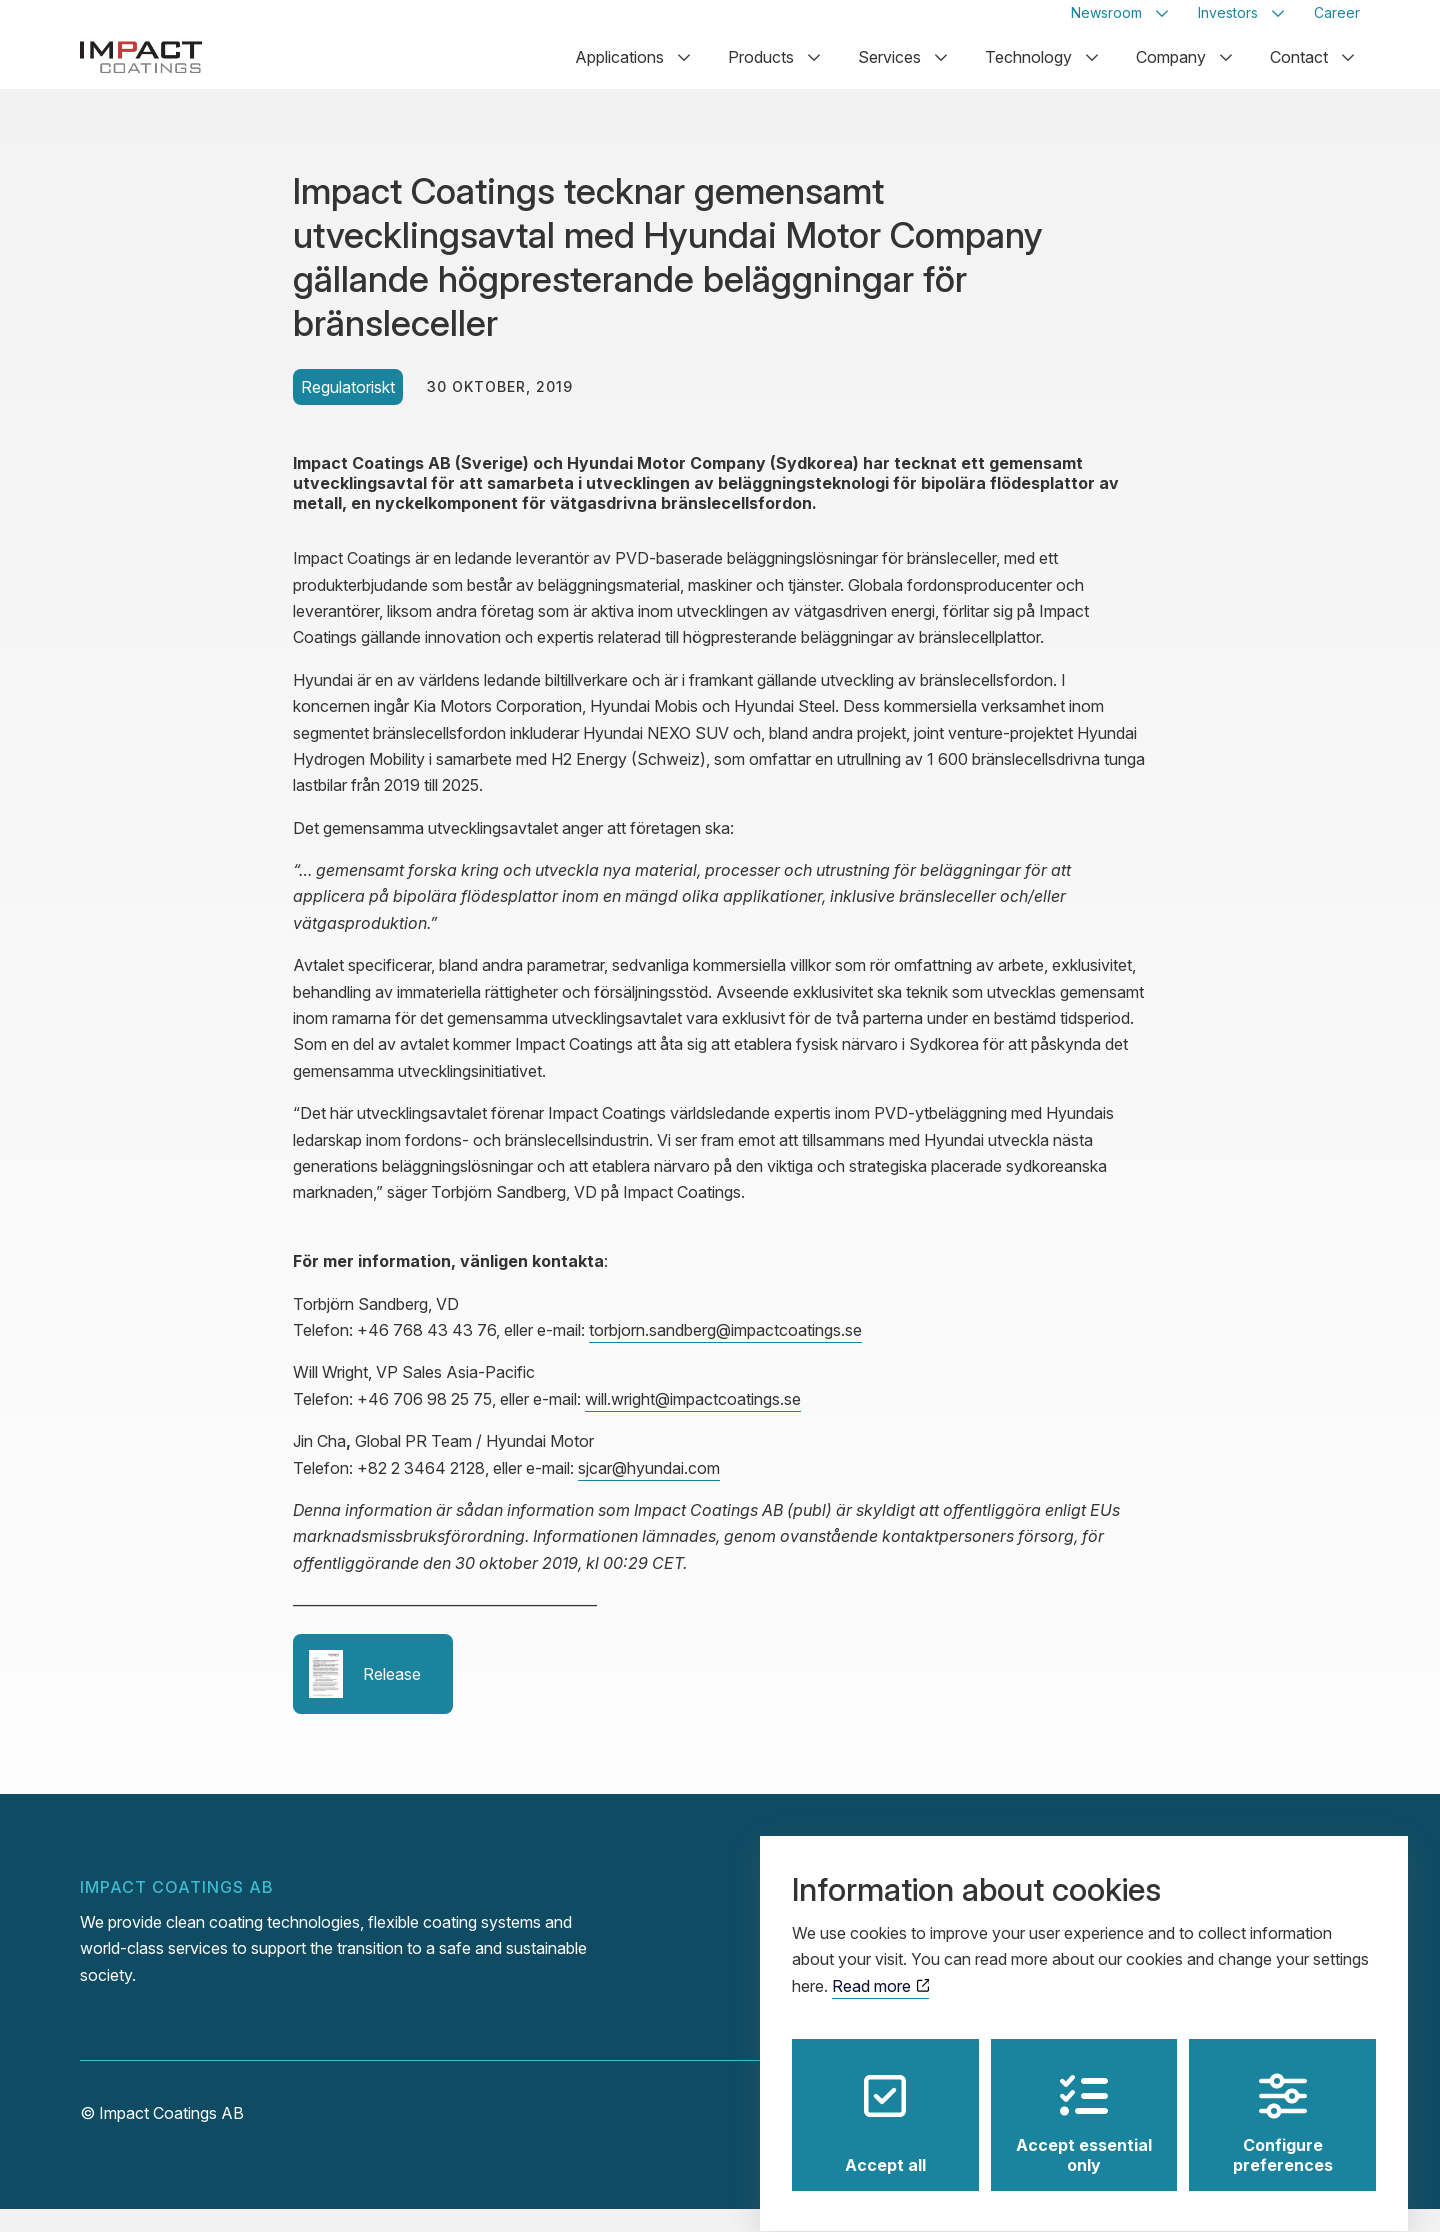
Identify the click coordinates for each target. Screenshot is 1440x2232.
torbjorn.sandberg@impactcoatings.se (725, 1353)
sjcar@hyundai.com (649, 1490)
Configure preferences (1283, 2106)
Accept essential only (1084, 2106)
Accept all (885, 2106)
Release (365, 1697)
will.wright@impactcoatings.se (693, 1422)
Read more (880, 1968)
